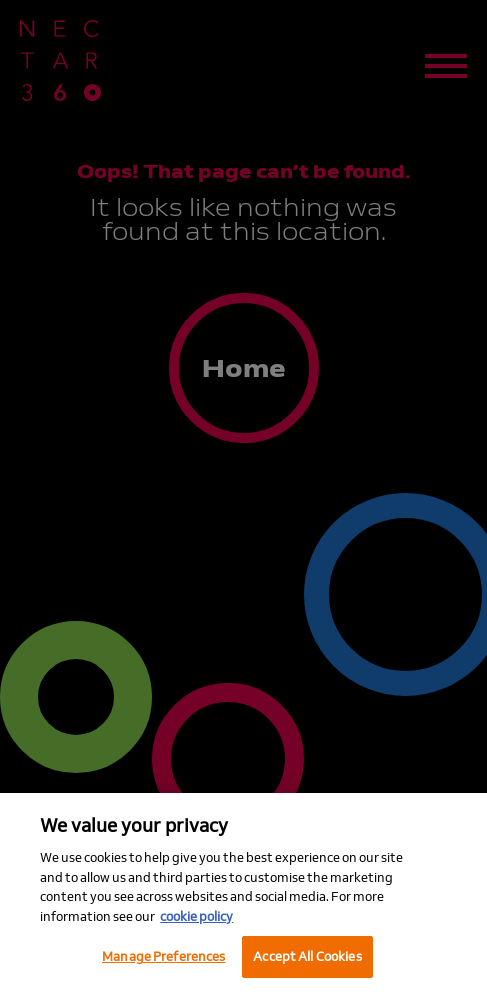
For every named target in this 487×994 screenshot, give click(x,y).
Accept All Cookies (307, 956)
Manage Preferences (163, 956)
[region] (243, 893)
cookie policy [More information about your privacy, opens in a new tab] (196, 916)
